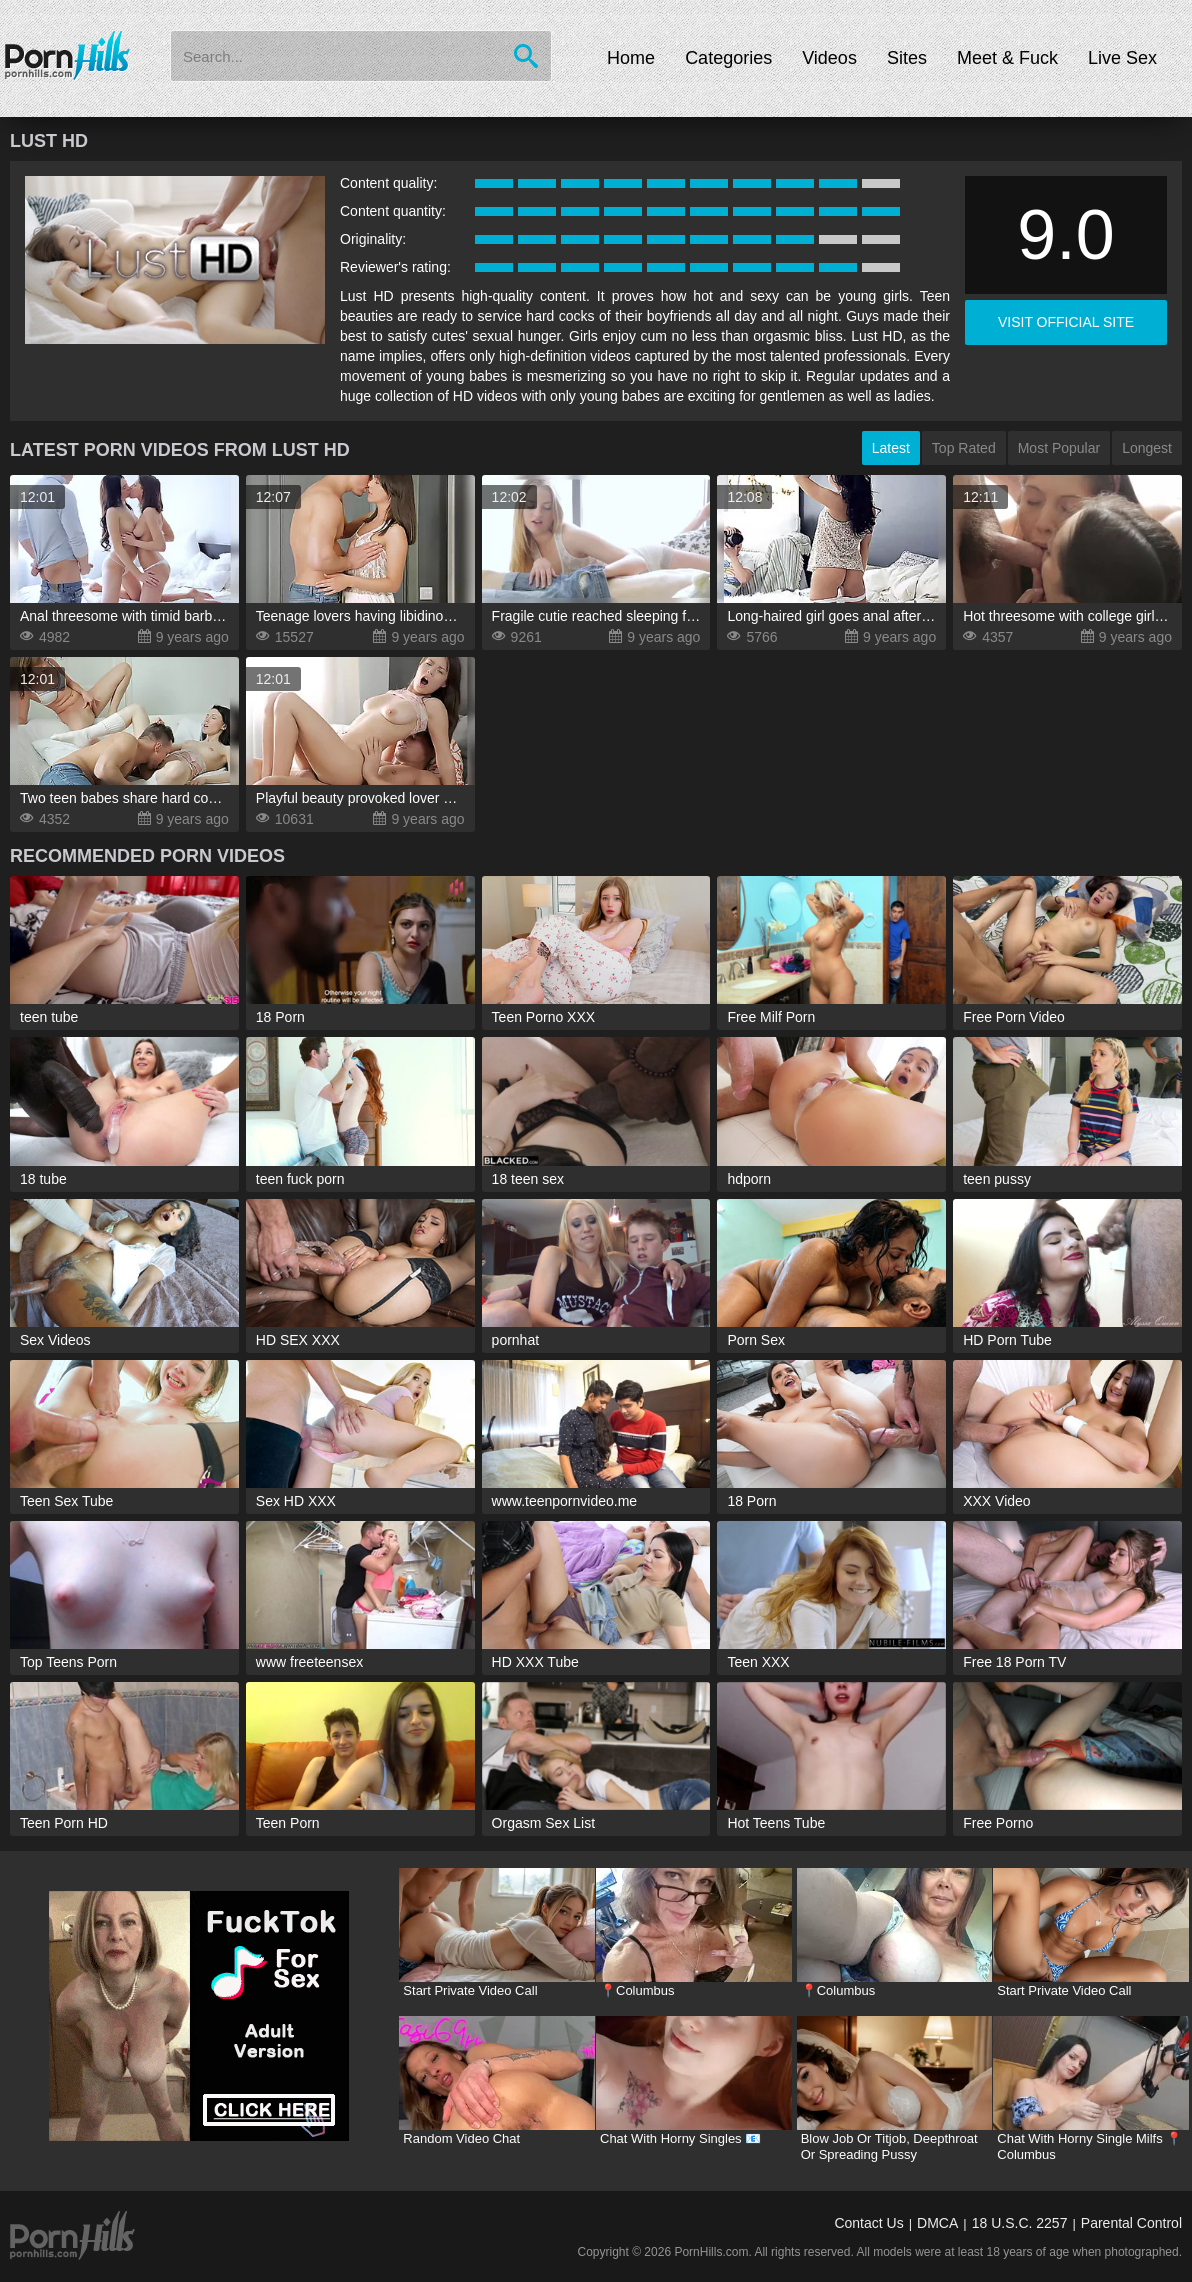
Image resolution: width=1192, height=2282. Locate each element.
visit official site (1066, 322)
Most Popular (1059, 448)
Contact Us (868, 2223)
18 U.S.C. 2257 (1020, 2223)
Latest (891, 448)
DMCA (937, 2223)
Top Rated (964, 448)
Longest (1147, 448)
